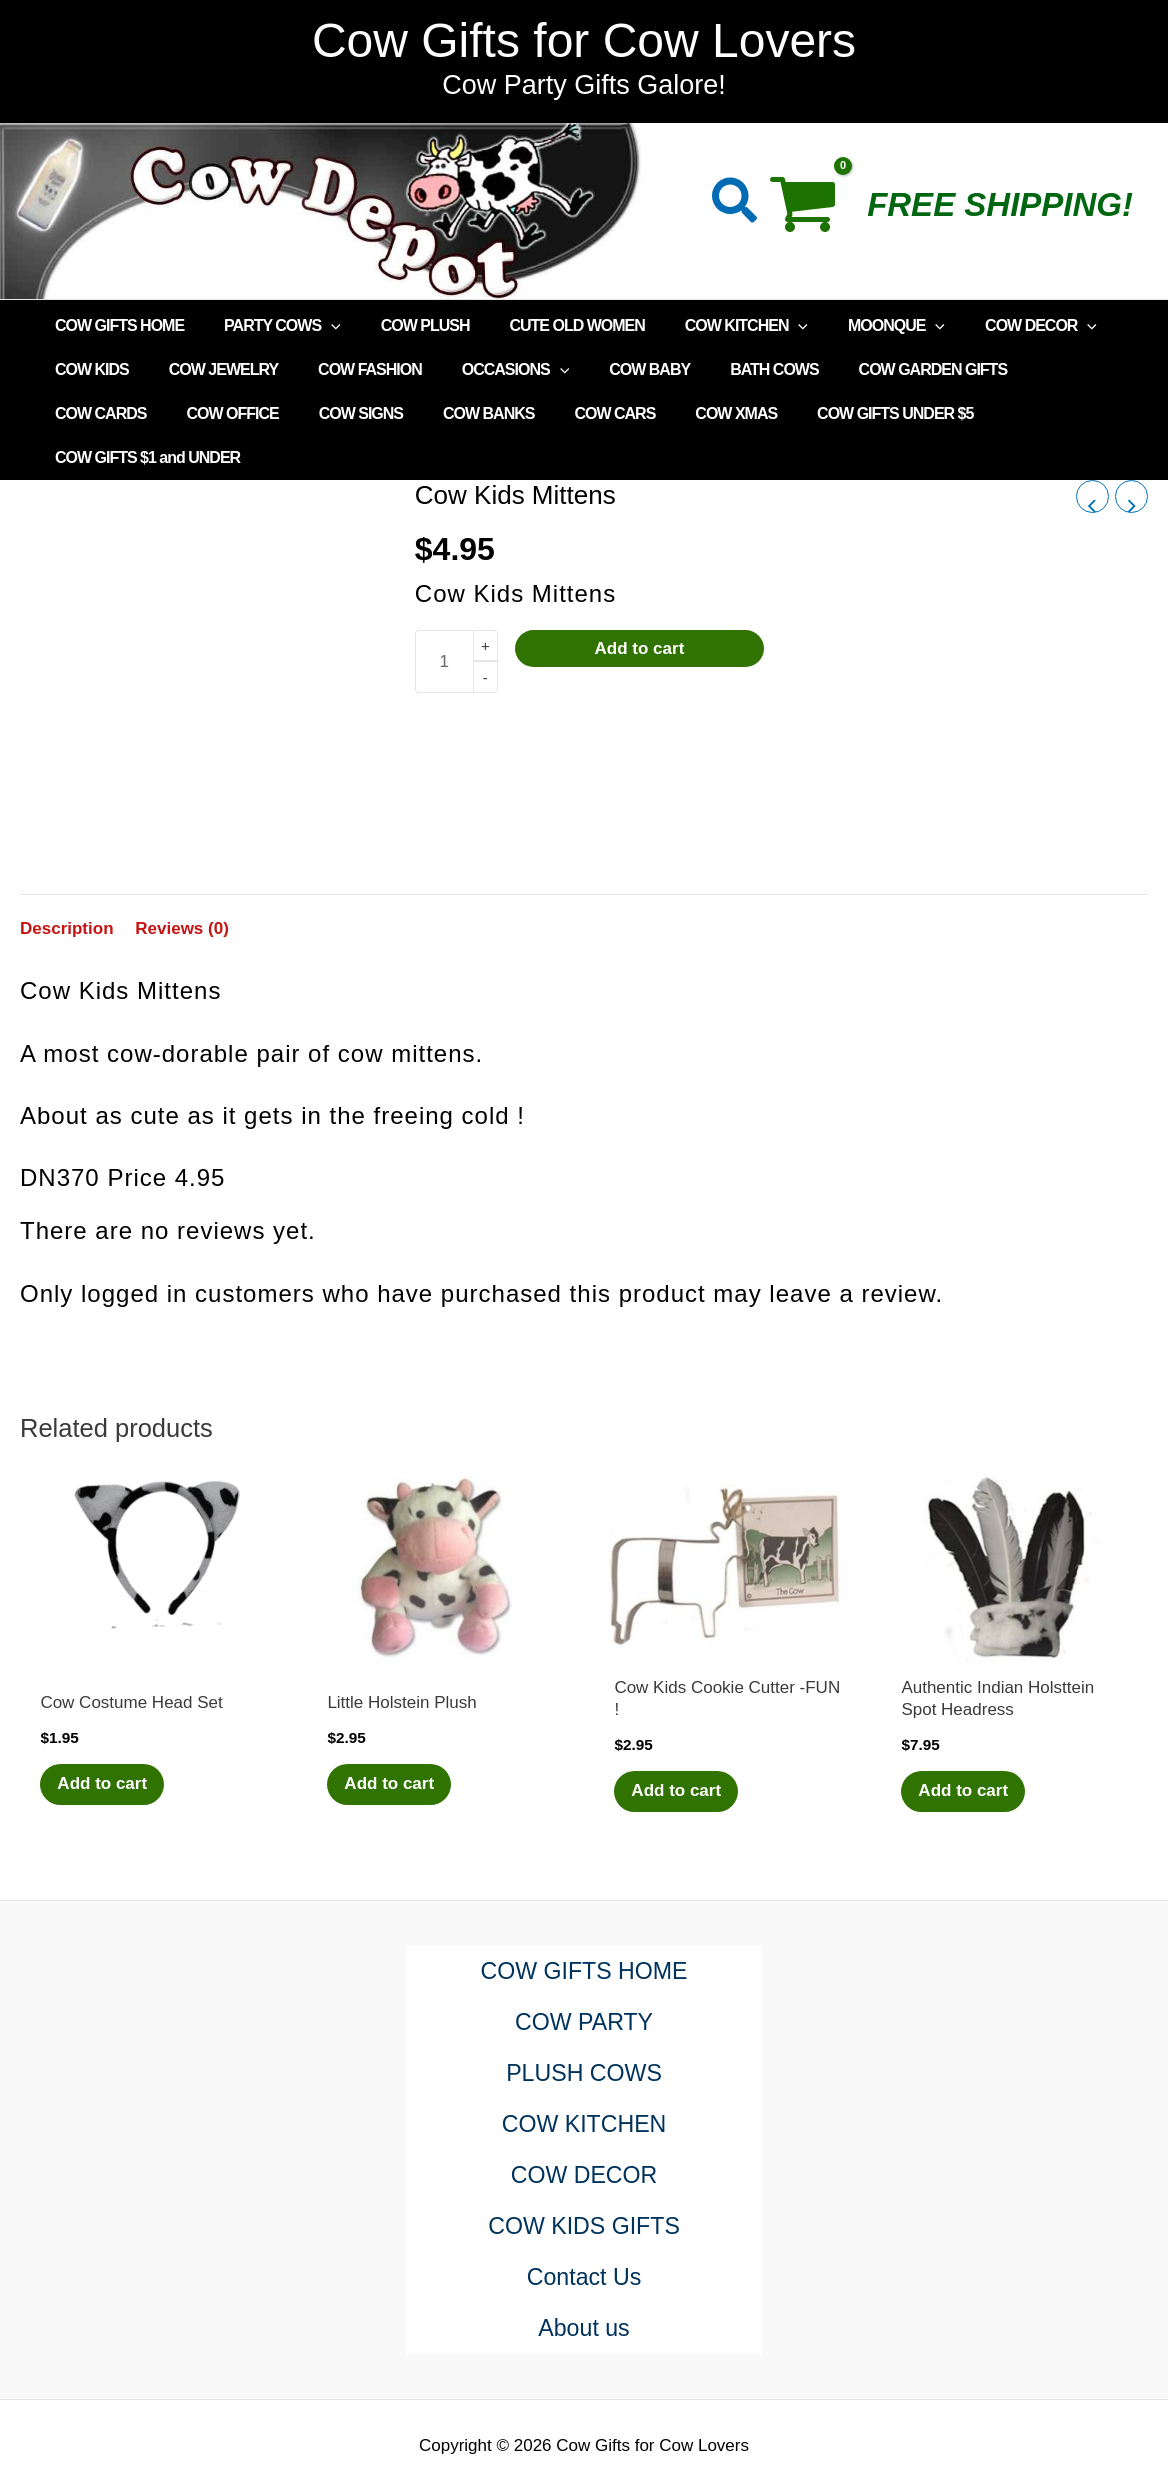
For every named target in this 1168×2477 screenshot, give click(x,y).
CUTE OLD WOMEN (548, 325)
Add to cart (640, 604)
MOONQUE (852, 326)
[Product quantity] (444, 617)
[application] (319, 326)
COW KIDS (88, 369)
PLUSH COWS (583, 2030)
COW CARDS (1032, 369)
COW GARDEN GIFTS (881, 369)
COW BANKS (337, 413)
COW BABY (613, 369)
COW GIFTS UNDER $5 (720, 413)
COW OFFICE (97, 413)
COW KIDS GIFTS (584, 2183)
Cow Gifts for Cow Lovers (584, 40)
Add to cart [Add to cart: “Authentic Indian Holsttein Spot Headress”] (966, 1747)
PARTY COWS (270, 326)
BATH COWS (730, 369)
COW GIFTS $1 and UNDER (922, 413)
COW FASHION (350, 369)
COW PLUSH (405, 325)
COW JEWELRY (211, 369)
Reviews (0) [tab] (182, 884)
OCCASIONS (488, 370)
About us (584, 2285)
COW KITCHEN (710, 326)
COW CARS (455, 413)
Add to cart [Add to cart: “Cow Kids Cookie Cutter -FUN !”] (679, 1747)
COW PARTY (583, 1979)
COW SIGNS (217, 413)
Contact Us (584, 2234)
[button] (735, 204)
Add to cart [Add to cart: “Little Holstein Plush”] (392, 1740)
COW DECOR (989, 326)
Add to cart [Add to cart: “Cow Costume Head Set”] (105, 1740)
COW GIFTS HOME (115, 325)
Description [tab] (67, 884)
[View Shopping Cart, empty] (813, 211)
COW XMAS (569, 413)
